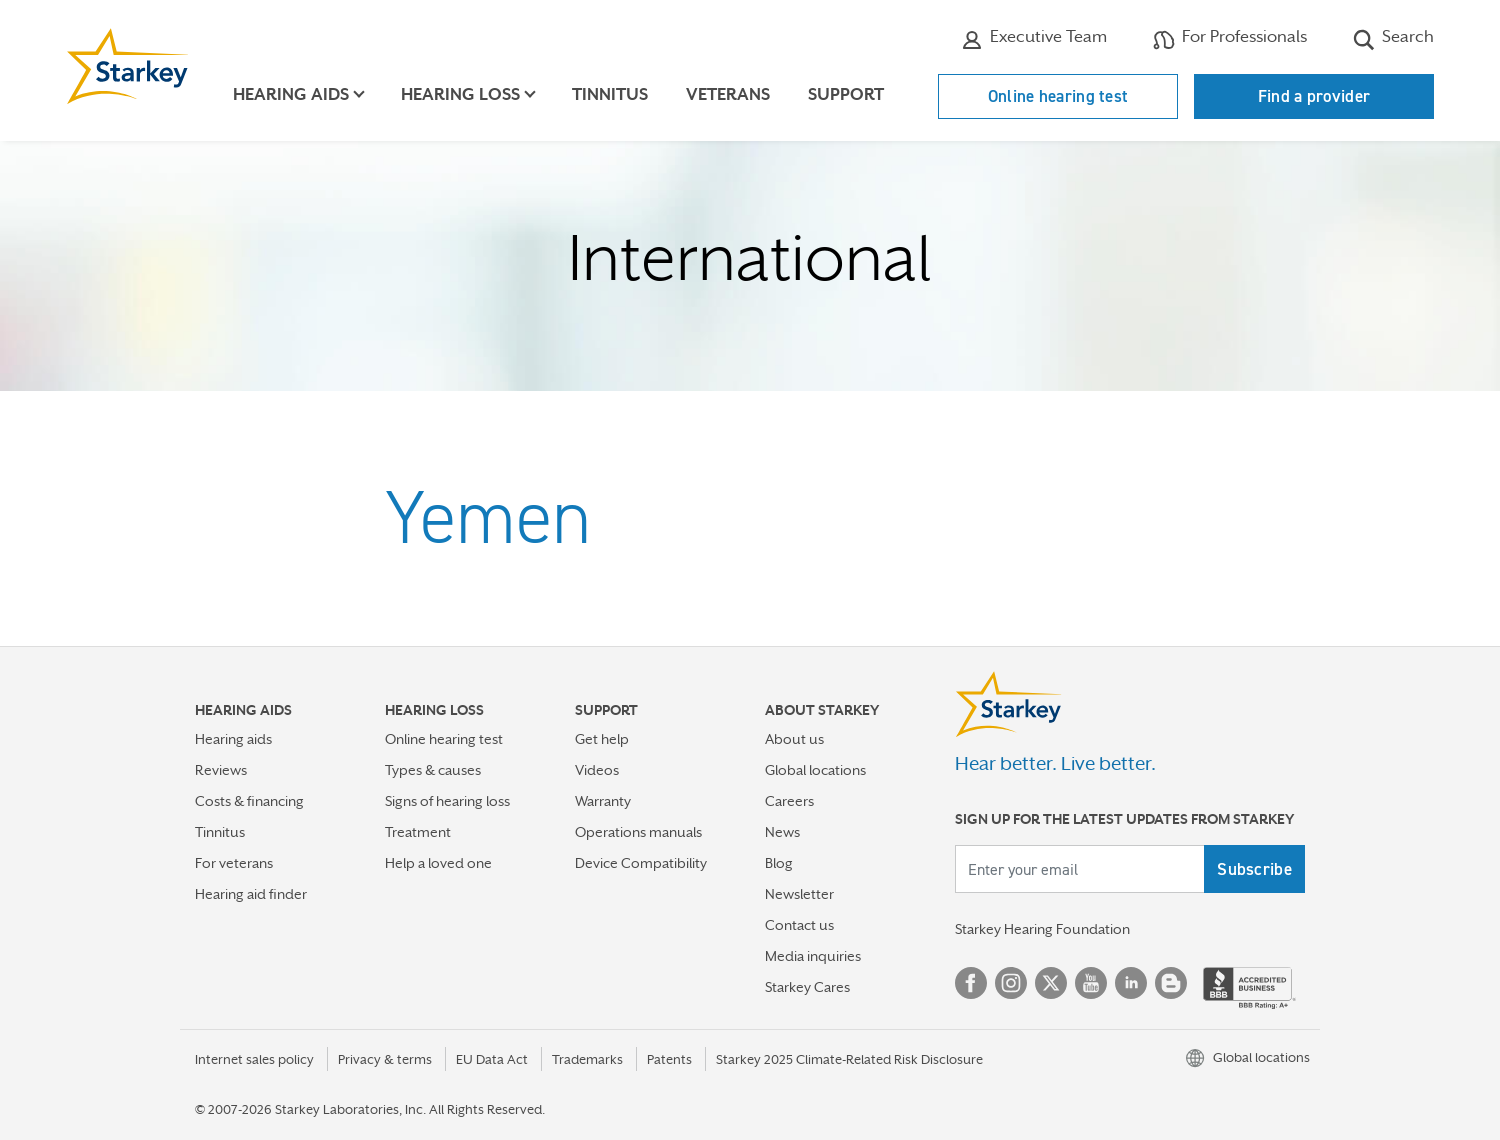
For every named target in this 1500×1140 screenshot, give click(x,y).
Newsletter (799, 894)
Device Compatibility (641, 863)
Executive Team (1034, 39)
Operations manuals (638, 832)
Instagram (1011, 983)
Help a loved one (438, 863)
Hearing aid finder (251, 894)
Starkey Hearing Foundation (1042, 929)
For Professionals (1230, 39)
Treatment (418, 832)
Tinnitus (610, 94)
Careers (789, 801)
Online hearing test (1058, 96)
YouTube (1091, 983)
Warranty (603, 801)
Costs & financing (249, 801)
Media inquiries (813, 956)
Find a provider (1314, 96)
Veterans (728, 94)
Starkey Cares (807, 987)
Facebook (971, 983)
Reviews (221, 770)
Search (1393, 39)
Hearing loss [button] (460, 94)
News (782, 832)
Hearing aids (233, 739)
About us (794, 739)
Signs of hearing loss (447, 801)
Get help (602, 739)
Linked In (1131, 983)
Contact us (799, 925)
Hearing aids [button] (291, 94)
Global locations (815, 770)
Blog (779, 863)
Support (846, 94)
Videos (597, 770)
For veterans (234, 863)
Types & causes (433, 770)
